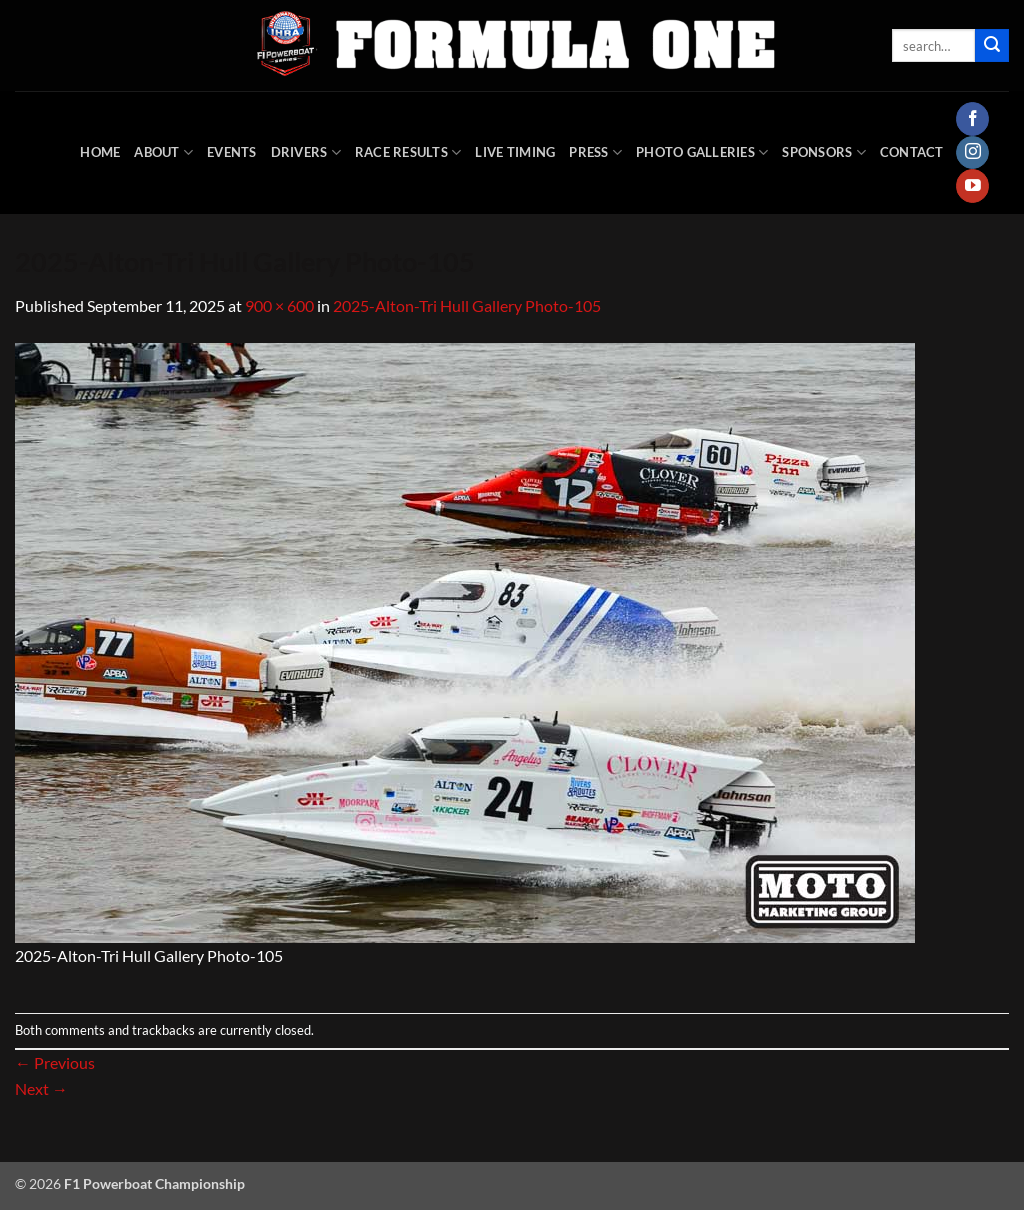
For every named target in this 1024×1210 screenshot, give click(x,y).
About (163, 152)
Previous (55, 1062)
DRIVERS (306, 152)
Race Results (408, 152)
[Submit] (992, 46)
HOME (100, 152)
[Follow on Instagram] (972, 153)
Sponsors (824, 152)
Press (595, 152)
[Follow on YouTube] (972, 186)
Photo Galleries (702, 152)
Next (41, 1088)
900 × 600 (279, 305)
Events (232, 152)
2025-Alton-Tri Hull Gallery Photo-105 (467, 305)
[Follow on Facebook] (972, 119)
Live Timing (515, 152)
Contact (912, 152)
